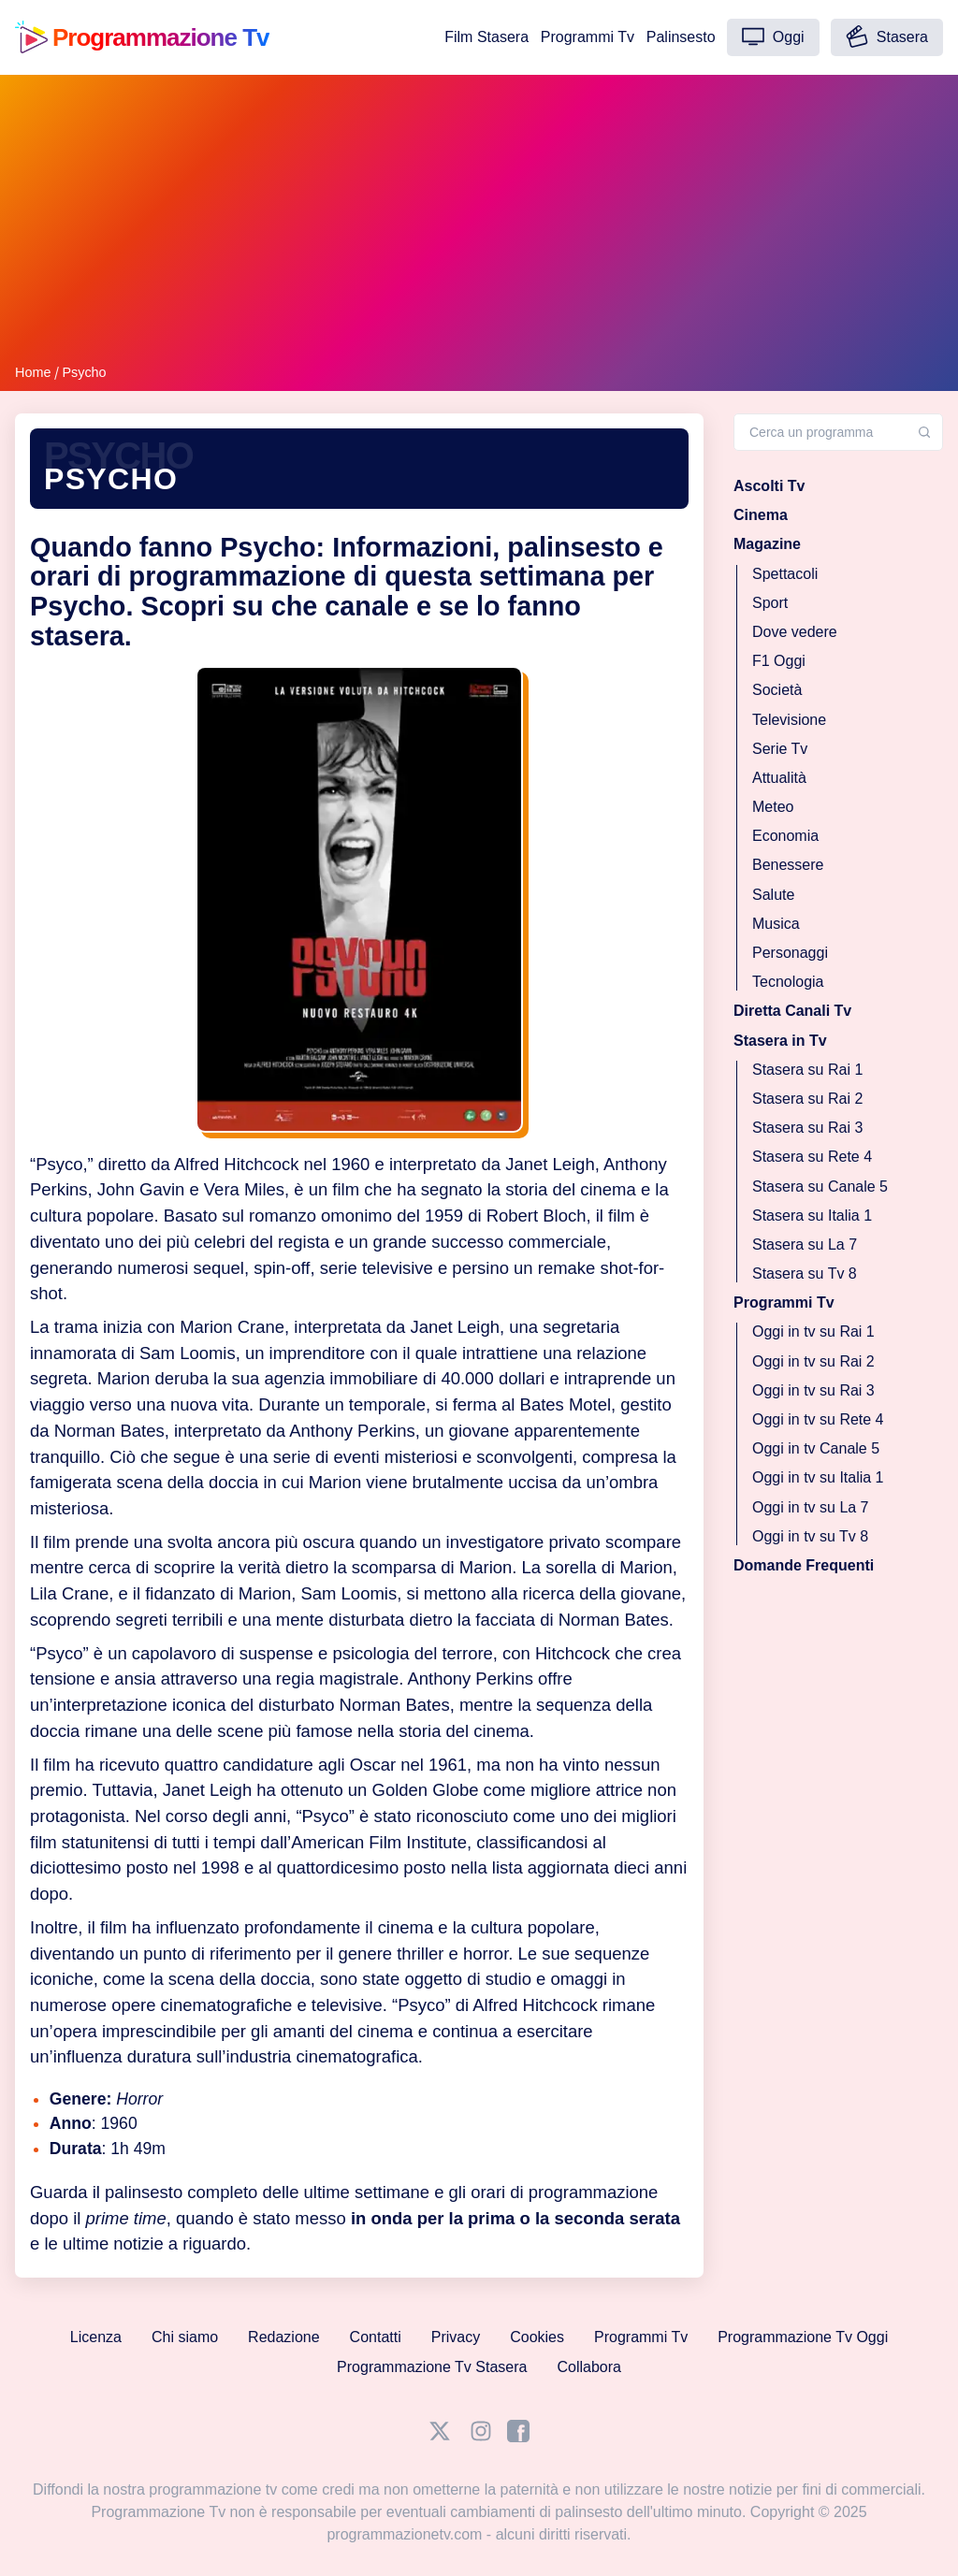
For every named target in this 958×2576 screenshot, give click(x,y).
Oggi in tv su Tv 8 (810, 1535)
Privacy (455, 2337)
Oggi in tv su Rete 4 (818, 1419)
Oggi (773, 36)
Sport (770, 602)
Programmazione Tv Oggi (803, 2337)
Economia (785, 836)
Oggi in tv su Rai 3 (813, 1389)
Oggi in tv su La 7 (810, 1506)
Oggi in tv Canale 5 (815, 1448)
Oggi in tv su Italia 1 (818, 1477)
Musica (776, 923)
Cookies (537, 2337)
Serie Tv (779, 748)
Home (33, 372)
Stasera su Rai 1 (807, 1069)
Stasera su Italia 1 (812, 1215)
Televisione (789, 719)
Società (777, 690)
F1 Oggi (779, 661)
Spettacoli (785, 573)
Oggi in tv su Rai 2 (813, 1360)
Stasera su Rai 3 (807, 1128)
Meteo (772, 807)
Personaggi (790, 953)
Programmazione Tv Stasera (432, 2367)
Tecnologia (788, 982)
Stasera (887, 36)
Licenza (96, 2337)
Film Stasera (486, 37)
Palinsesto (681, 37)
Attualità (779, 777)
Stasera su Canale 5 (820, 1186)
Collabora (588, 2367)
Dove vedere (794, 632)
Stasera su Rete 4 (812, 1157)
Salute (773, 894)
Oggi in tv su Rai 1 (813, 1331)
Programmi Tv (587, 37)
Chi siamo (185, 2337)
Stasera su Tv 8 (804, 1273)
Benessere (788, 865)
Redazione (284, 2337)
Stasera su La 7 (804, 1244)
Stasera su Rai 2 (807, 1099)
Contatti (375, 2337)
